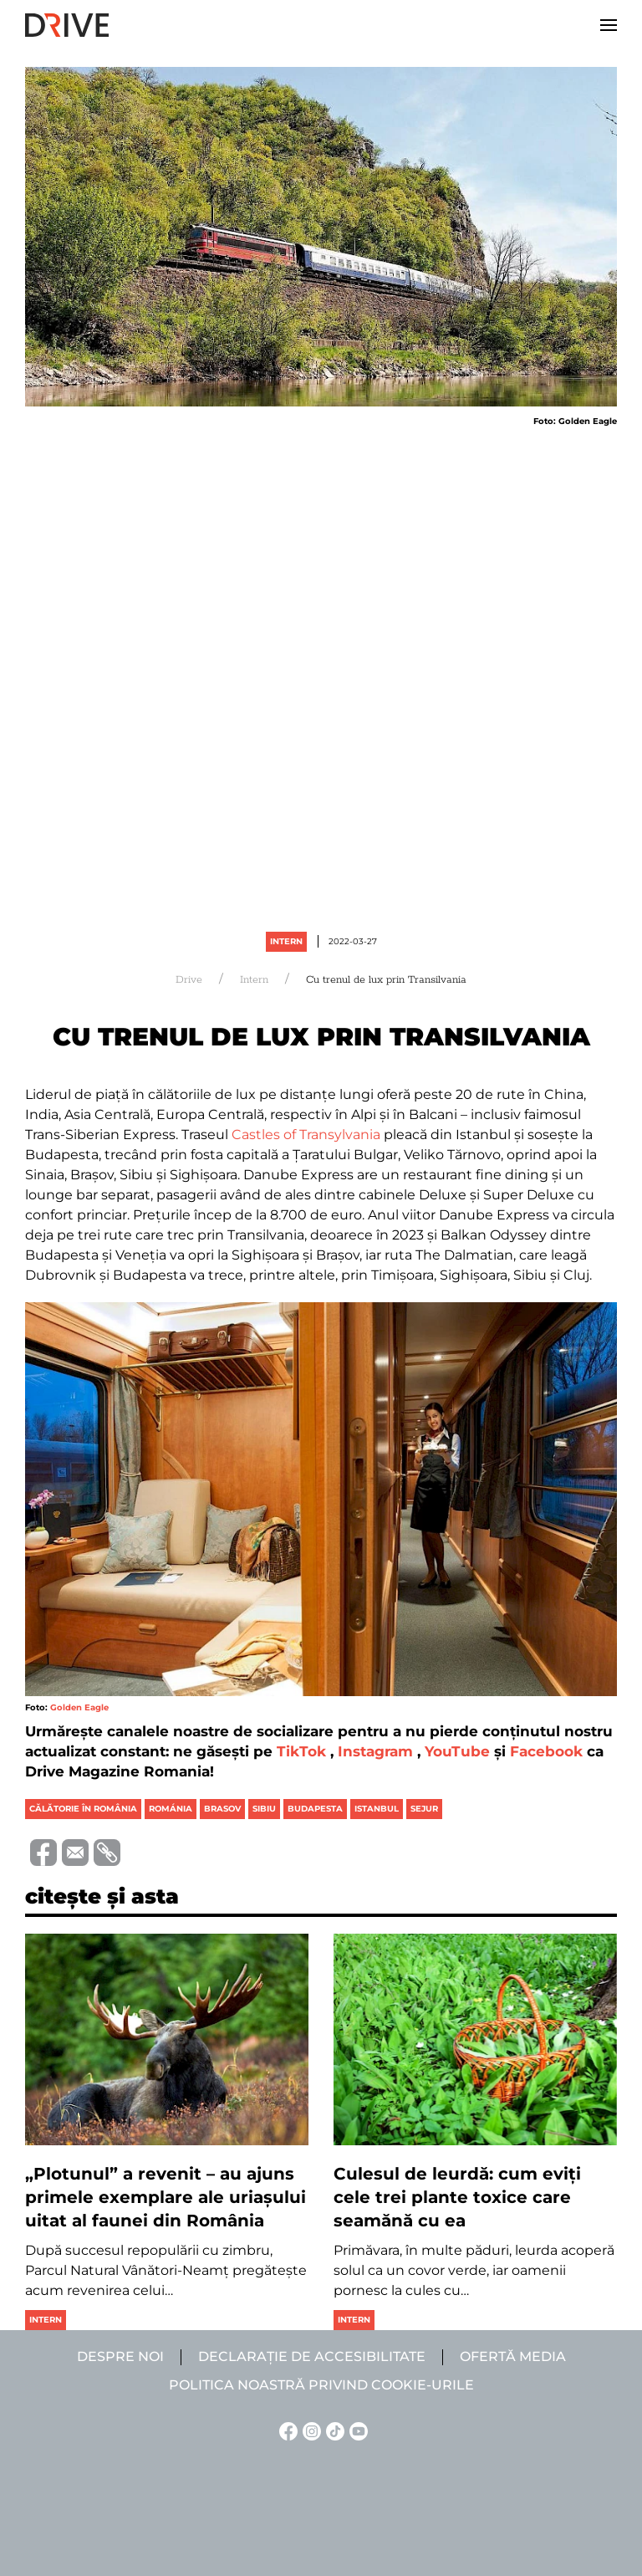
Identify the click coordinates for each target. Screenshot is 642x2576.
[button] (608, 25)
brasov (222, 1808)
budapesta (315, 1808)
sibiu (264, 1808)
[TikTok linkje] (332, 2430)
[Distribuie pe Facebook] (41, 1851)
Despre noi (120, 2356)
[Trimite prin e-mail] (73, 1851)
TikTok (301, 1751)
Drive (189, 980)
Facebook (546, 1751)
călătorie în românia (83, 1808)
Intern (286, 941)
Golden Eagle (79, 1707)
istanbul (376, 1808)
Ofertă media (513, 2356)
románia (170, 1808)
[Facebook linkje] (286, 2430)
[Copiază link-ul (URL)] (104, 1852)
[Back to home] (67, 25)
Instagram (375, 1751)
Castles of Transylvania (306, 1134)
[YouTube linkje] (356, 2430)
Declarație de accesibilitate (311, 2356)
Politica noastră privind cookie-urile (321, 2385)
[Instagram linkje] (309, 2430)
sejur (424, 1808)
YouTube (457, 1751)
